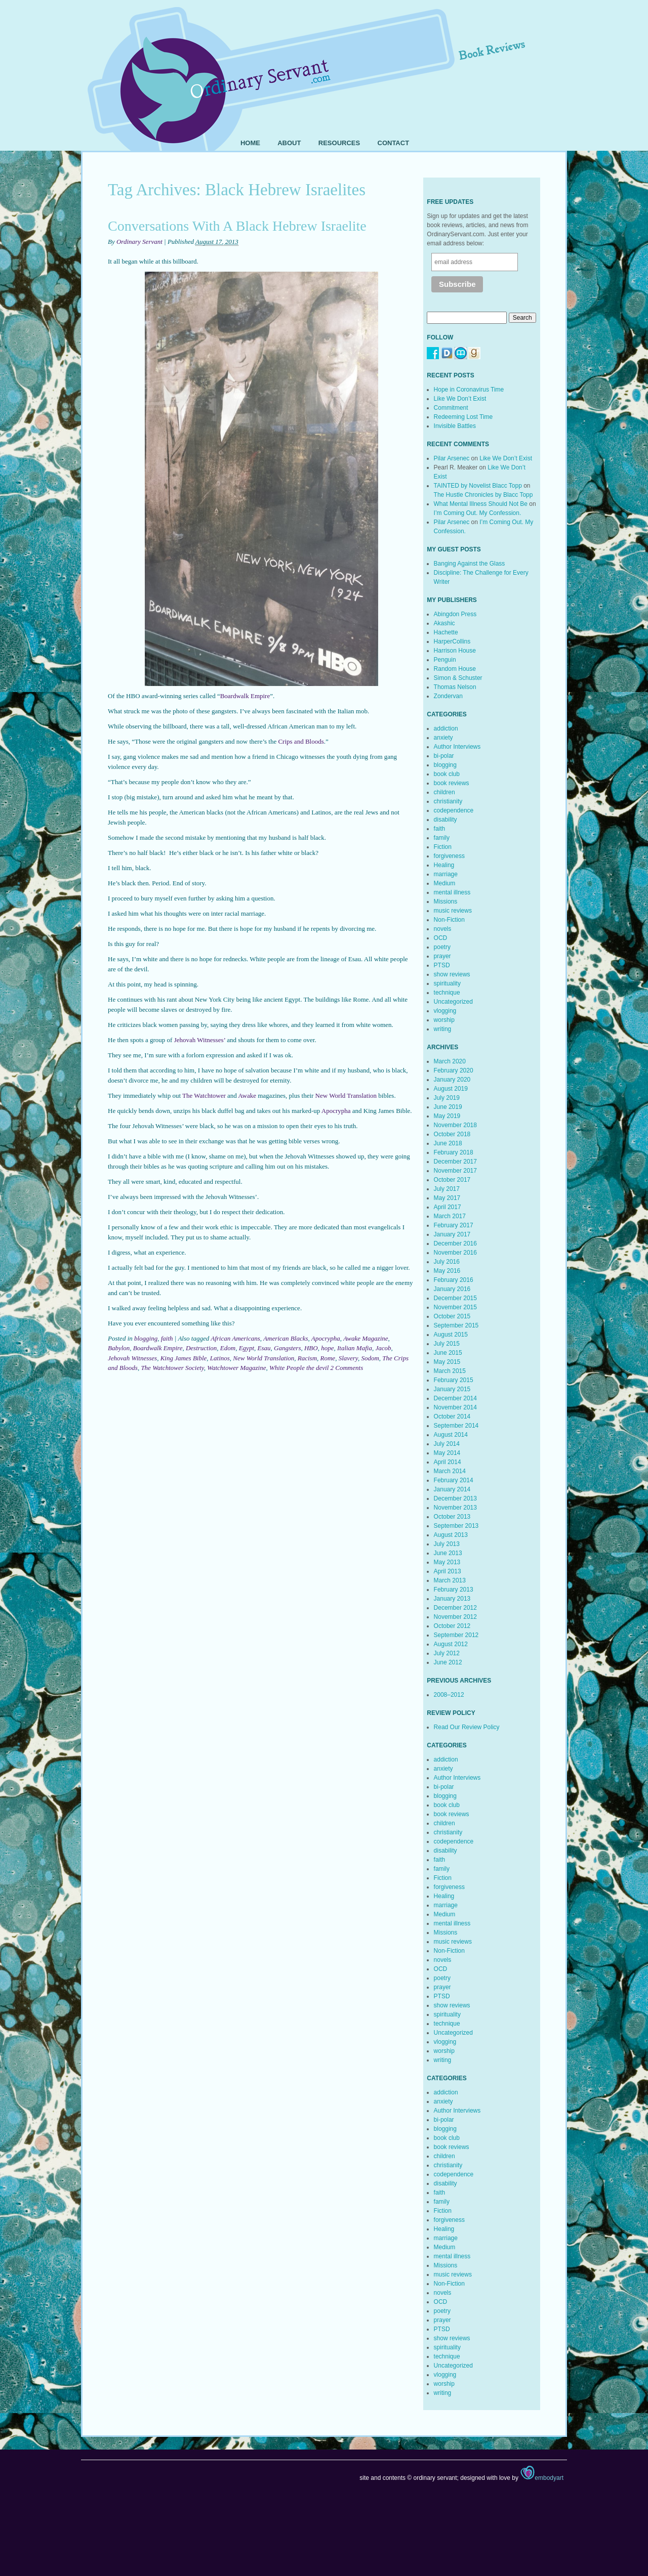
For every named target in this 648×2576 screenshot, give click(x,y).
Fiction (443, 846)
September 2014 (456, 1425)
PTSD (442, 965)
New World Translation (346, 1095)
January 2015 (452, 1389)
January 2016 (452, 1289)
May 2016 (447, 1270)
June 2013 (448, 1553)
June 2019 (448, 1106)
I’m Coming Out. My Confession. (477, 513)
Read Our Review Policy (467, 1727)
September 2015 (456, 1325)
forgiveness (449, 856)
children (444, 792)
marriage (446, 874)
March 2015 (450, 1371)
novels (443, 928)
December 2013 (455, 1498)
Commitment (451, 407)
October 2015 (452, 1316)
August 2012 (451, 1644)
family (442, 837)
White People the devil (299, 1367)
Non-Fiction (449, 919)
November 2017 (455, 1170)
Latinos (220, 1358)
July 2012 (447, 1653)
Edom (227, 1348)
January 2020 (452, 1079)
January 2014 (452, 1489)
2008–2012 (449, 1694)
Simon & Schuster (458, 677)
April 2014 (447, 1462)
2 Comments (347, 1367)
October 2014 (452, 1416)
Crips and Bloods (300, 741)
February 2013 (453, 1589)
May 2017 (447, 1197)
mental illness (452, 892)
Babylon (119, 1348)
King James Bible (183, 1358)
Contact (394, 143)
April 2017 (447, 1207)
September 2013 (456, 1525)
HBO (311, 1348)
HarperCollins (452, 641)
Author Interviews (457, 746)
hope (327, 1348)
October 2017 (452, 1179)
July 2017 (447, 1188)
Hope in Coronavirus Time (469, 389)
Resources (339, 143)
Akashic (444, 623)
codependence (454, 810)
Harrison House (455, 650)
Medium (445, 883)
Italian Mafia (354, 1348)
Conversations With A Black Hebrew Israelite (237, 226)
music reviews (453, 910)
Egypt (246, 1348)
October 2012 (452, 1625)
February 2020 (453, 1070)
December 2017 (455, 1161)
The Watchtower (204, 1095)
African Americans (235, 1338)
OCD (441, 937)
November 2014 (455, 1407)
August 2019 (451, 1088)
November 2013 (455, 1507)
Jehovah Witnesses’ (199, 1040)
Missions (446, 901)
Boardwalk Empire (245, 696)
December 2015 (455, 1298)
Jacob (383, 1348)
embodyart (541, 2477)
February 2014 (453, 1480)
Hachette (446, 632)
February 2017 (453, 1225)
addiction (446, 728)
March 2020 (450, 1061)
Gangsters (287, 1348)
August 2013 (451, 1534)
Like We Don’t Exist (460, 398)
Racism (307, 1358)
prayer (442, 956)
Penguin (445, 659)
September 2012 (456, 1635)
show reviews (452, 974)
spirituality (447, 983)
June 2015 (448, 1352)
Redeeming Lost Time (463, 416)
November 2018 (455, 1125)
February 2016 (453, 1279)
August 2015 (451, 1334)
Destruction (201, 1348)
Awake (247, 1095)
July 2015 (447, 1343)
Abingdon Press (455, 614)
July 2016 (447, 1261)
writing (443, 1029)
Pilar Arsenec (452, 458)
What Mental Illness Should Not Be (481, 503)
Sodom (370, 1358)
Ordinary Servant (139, 241)
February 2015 (453, 1380)
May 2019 (447, 1116)
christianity (448, 801)
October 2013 (452, 1516)
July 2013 (447, 1544)
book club (447, 774)
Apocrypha (336, 1110)
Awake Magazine (365, 1338)
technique (447, 992)
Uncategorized (453, 1001)
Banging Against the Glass (469, 563)
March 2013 (450, 1580)
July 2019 (447, 1097)
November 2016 (455, 1252)
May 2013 (447, 1562)
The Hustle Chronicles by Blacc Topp (483, 494)
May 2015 (447, 1361)
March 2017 (450, 1216)
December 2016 (455, 1243)
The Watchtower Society (172, 1367)
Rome (328, 1358)
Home (250, 143)
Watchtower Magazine (236, 1367)
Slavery (348, 1358)
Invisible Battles (455, 426)
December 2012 (455, 1607)
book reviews (451, 783)
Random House (455, 668)
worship (444, 1019)
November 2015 (455, 1307)
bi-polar (444, 755)
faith (167, 1338)
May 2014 (447, 1452)
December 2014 (455, 1398)
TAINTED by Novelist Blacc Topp (478, 485)
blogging (145, 1338)
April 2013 (447, 1571)
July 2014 (447, 1443)
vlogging (445, 1010)
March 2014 (450, 1471)
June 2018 (448, 1143)
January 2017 (452, 1234)
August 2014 (451, 1434)
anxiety (443, 737)
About (289, 143)
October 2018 (452, 1134)
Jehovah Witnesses (132, 1358)
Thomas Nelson (455, 687)
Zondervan (448, 696)
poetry (442, 947)
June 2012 (448, 1662)
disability (445, 819)
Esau (264, 1348)
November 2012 (455, 1616)
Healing (444, 865)
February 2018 (453, 1152)
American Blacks (285, 1338)
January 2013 (452, 1598)
